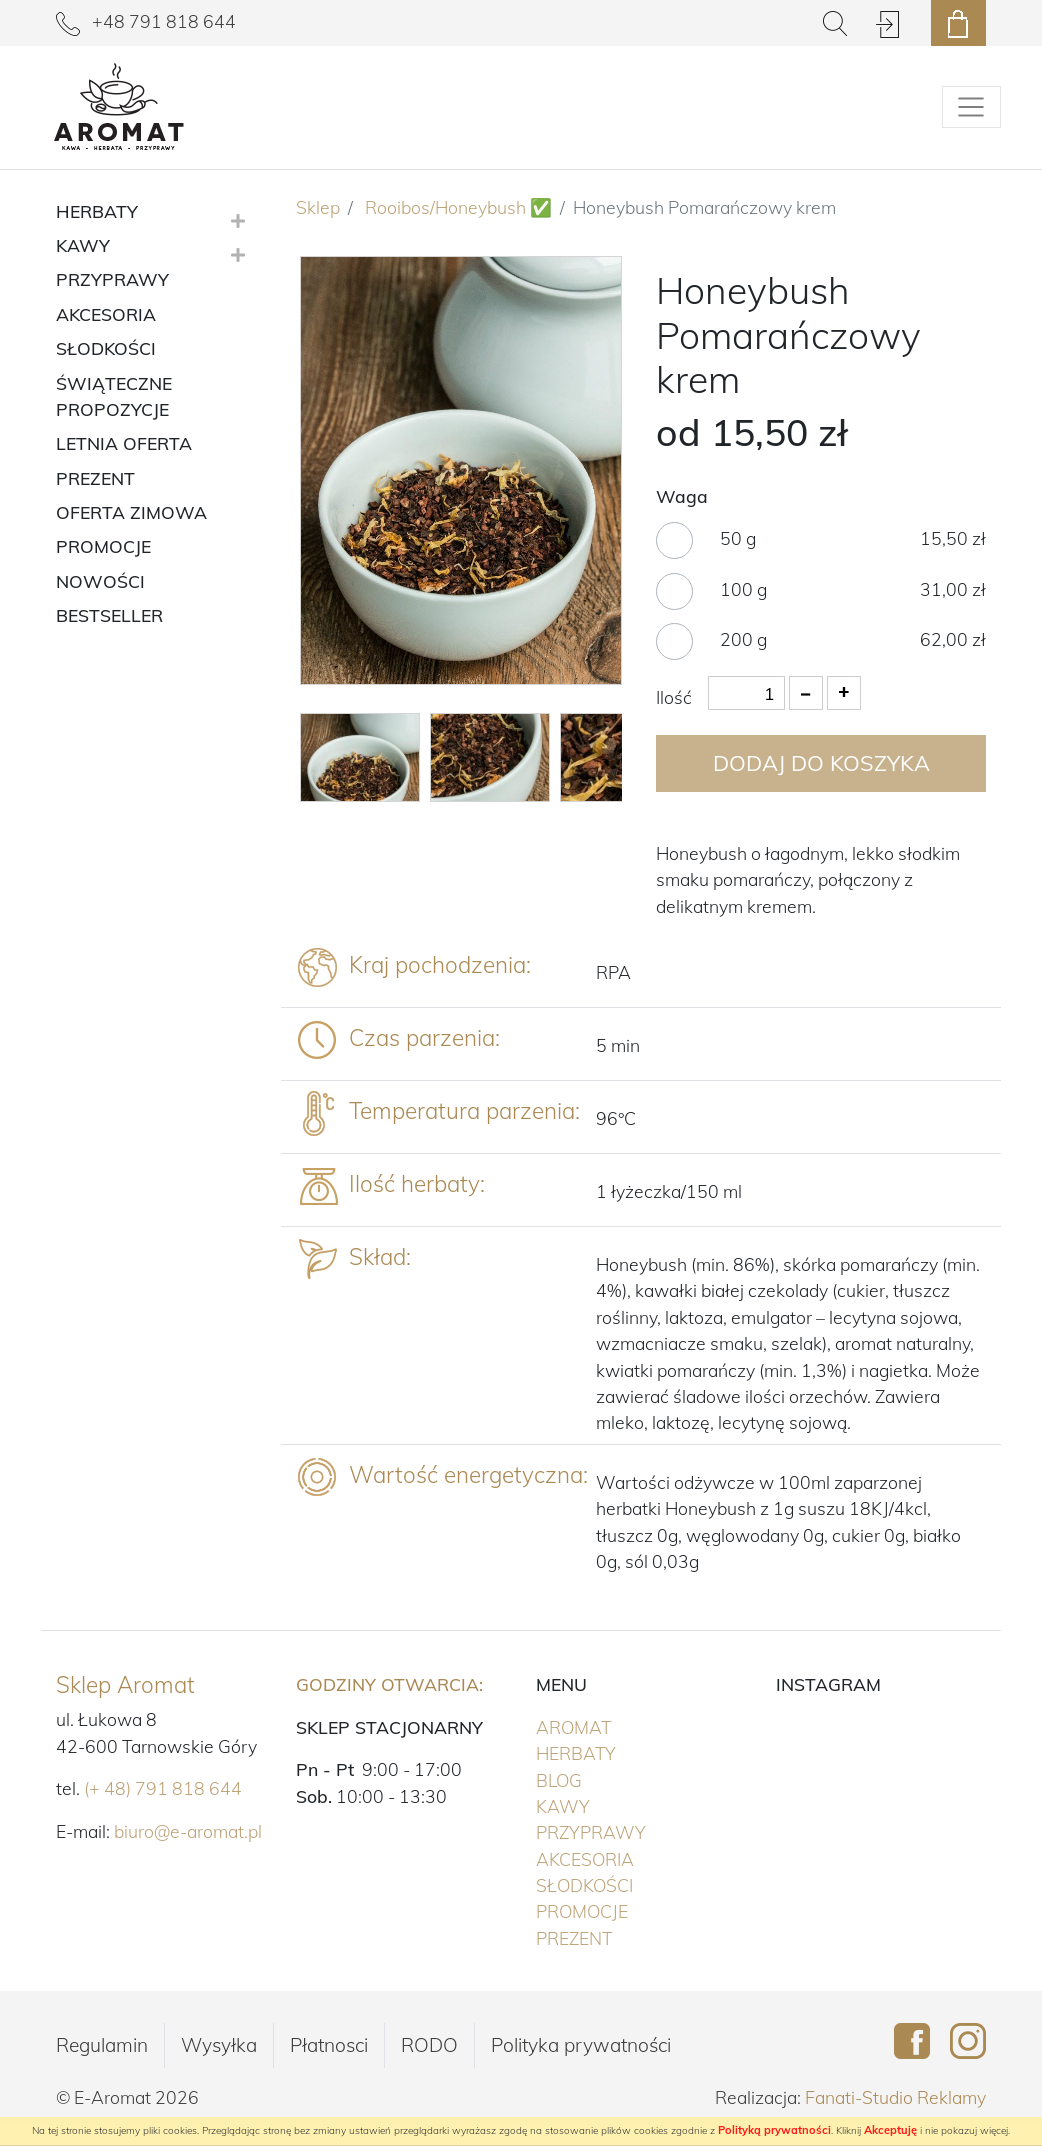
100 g (743, 589)
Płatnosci (329, 2045)
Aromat (615, 1726)
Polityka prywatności (581, 2045)
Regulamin (102, 2045)
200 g (743, 639)
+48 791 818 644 (146, 21)
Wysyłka (219, 2045)
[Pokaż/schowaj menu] (971, 107)
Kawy (604, 1805)
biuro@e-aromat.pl (188, 1831)
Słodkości (626, 1884)
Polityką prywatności (774, 2130)
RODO (429, 2045)
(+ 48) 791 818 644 (163, 1788)
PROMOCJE (623, 1910)
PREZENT (615, 1937)
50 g (738, 538)
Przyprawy (632, 1831)
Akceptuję (890, 2130)
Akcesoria (626, 1858)
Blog (559, 1780)
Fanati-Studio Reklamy (895, 2097)
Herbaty (617, 1752)
